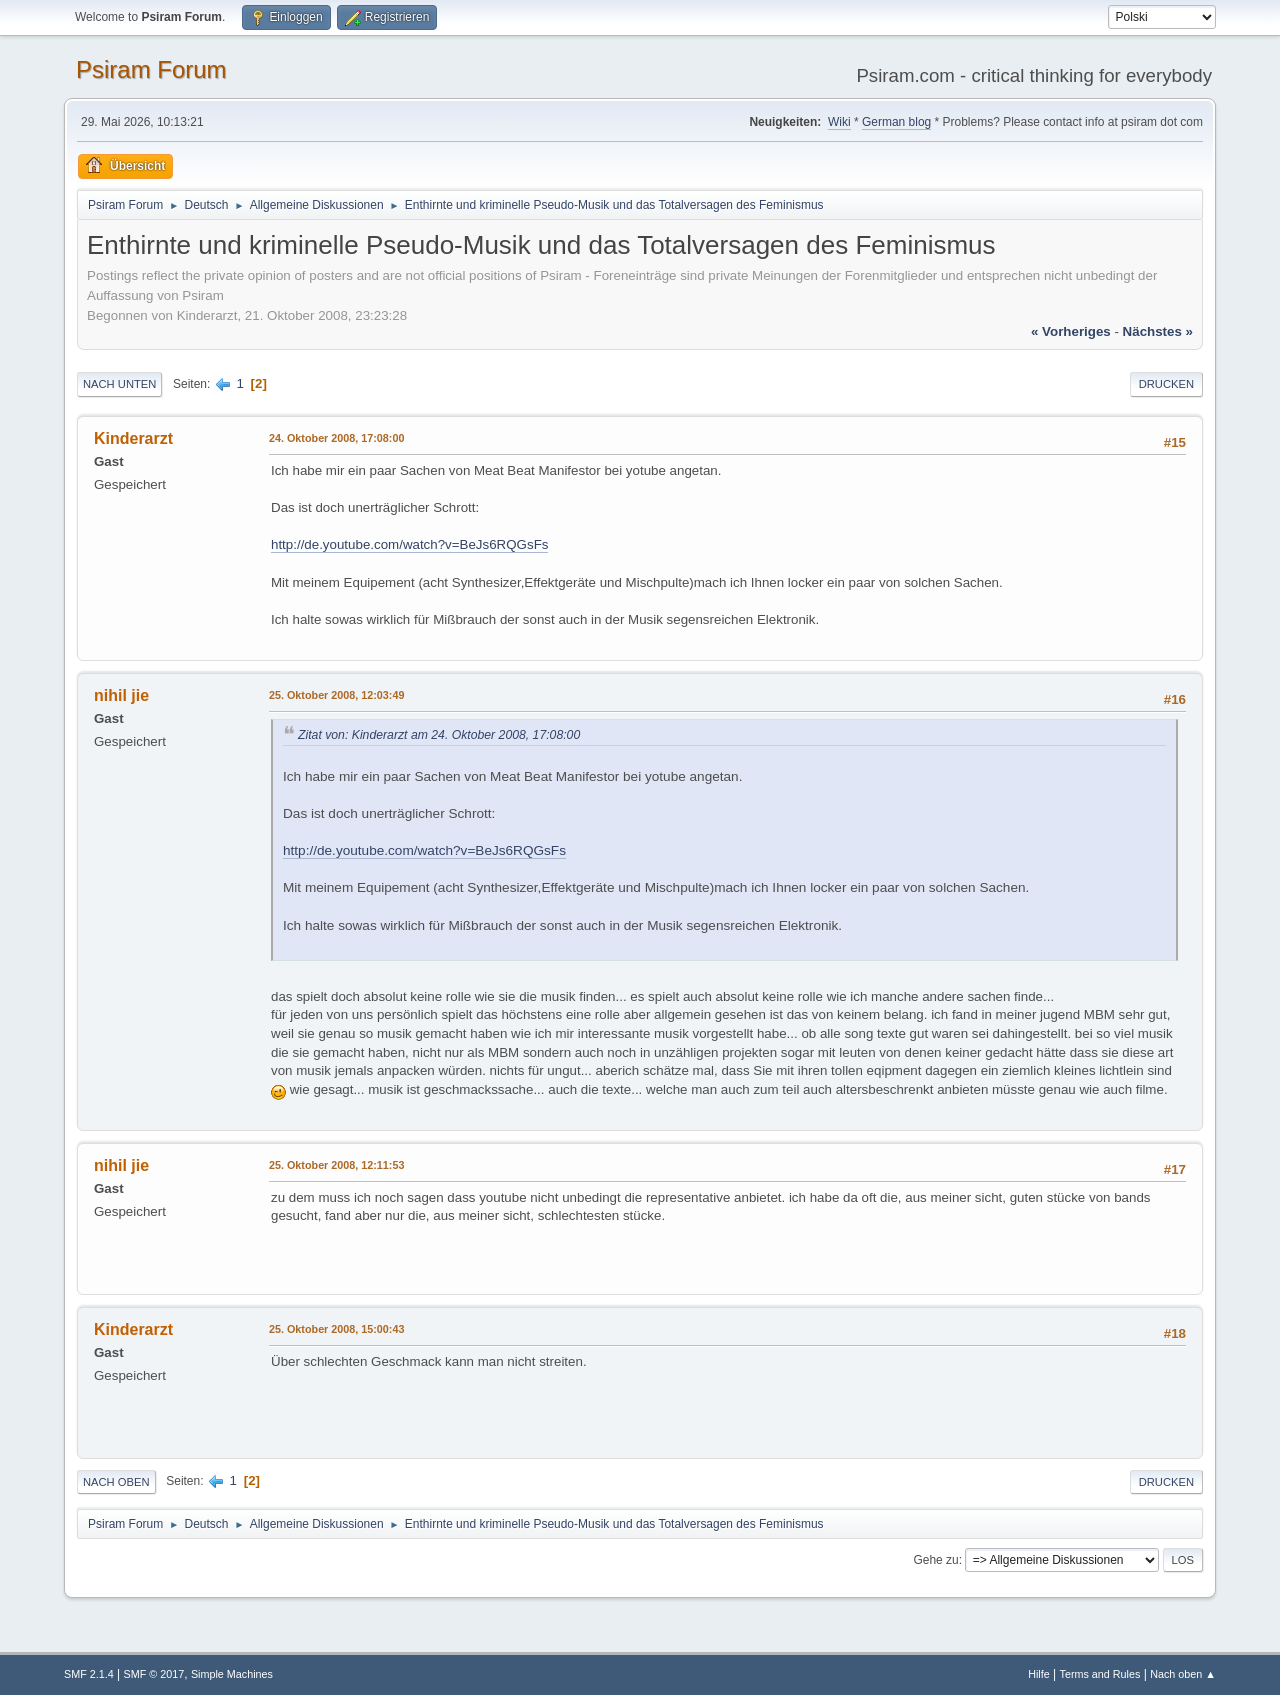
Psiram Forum (151, 69)
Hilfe (1039, 1674)
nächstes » (1158, 331)
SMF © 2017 (154, 1674)
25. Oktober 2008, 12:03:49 (336, 695)
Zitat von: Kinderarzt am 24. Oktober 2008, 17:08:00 (439, 735)
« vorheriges (1071, 331)
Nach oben (116, 1482)
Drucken (1166, 384)
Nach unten (119, 384)
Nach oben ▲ (1183, 1674)
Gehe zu (935, 1560)
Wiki (839, 122)
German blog (896, 122)
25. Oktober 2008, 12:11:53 (336, 1165)
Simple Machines (232, 1674)
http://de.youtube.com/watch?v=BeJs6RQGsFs (409, 544)
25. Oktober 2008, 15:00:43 (336, 1329)
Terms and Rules (1100, 1674)
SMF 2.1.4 (89, 1674)
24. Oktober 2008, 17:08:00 (336, 438)
